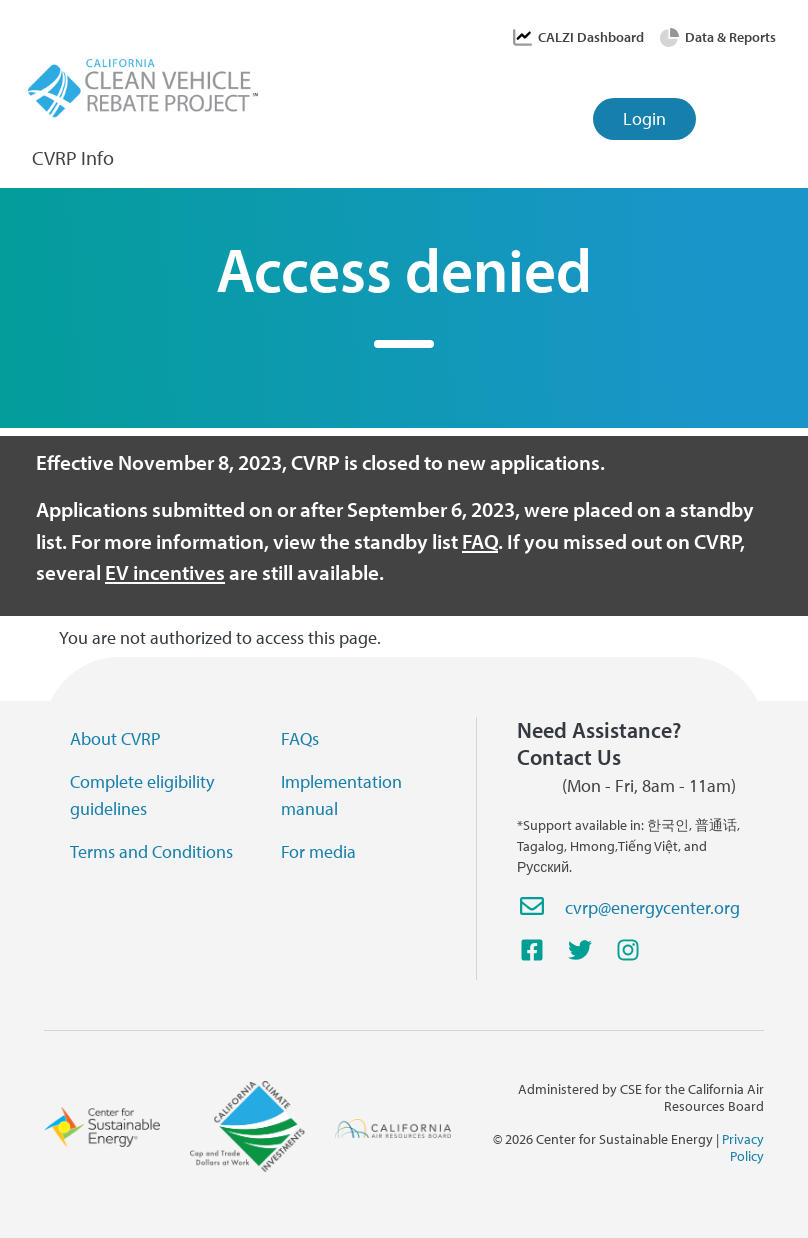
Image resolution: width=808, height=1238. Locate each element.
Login (644, 118)
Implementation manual (341, 795)
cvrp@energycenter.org (652, 907)
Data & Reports (730, 37)
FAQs (300, 738)
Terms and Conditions (151, 851)
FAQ (480, 541)
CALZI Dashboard (591, 37)
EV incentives (165, 572)
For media (318, 851)
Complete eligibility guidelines (142, 795)
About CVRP (115, 738)
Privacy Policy (743, 1147)
